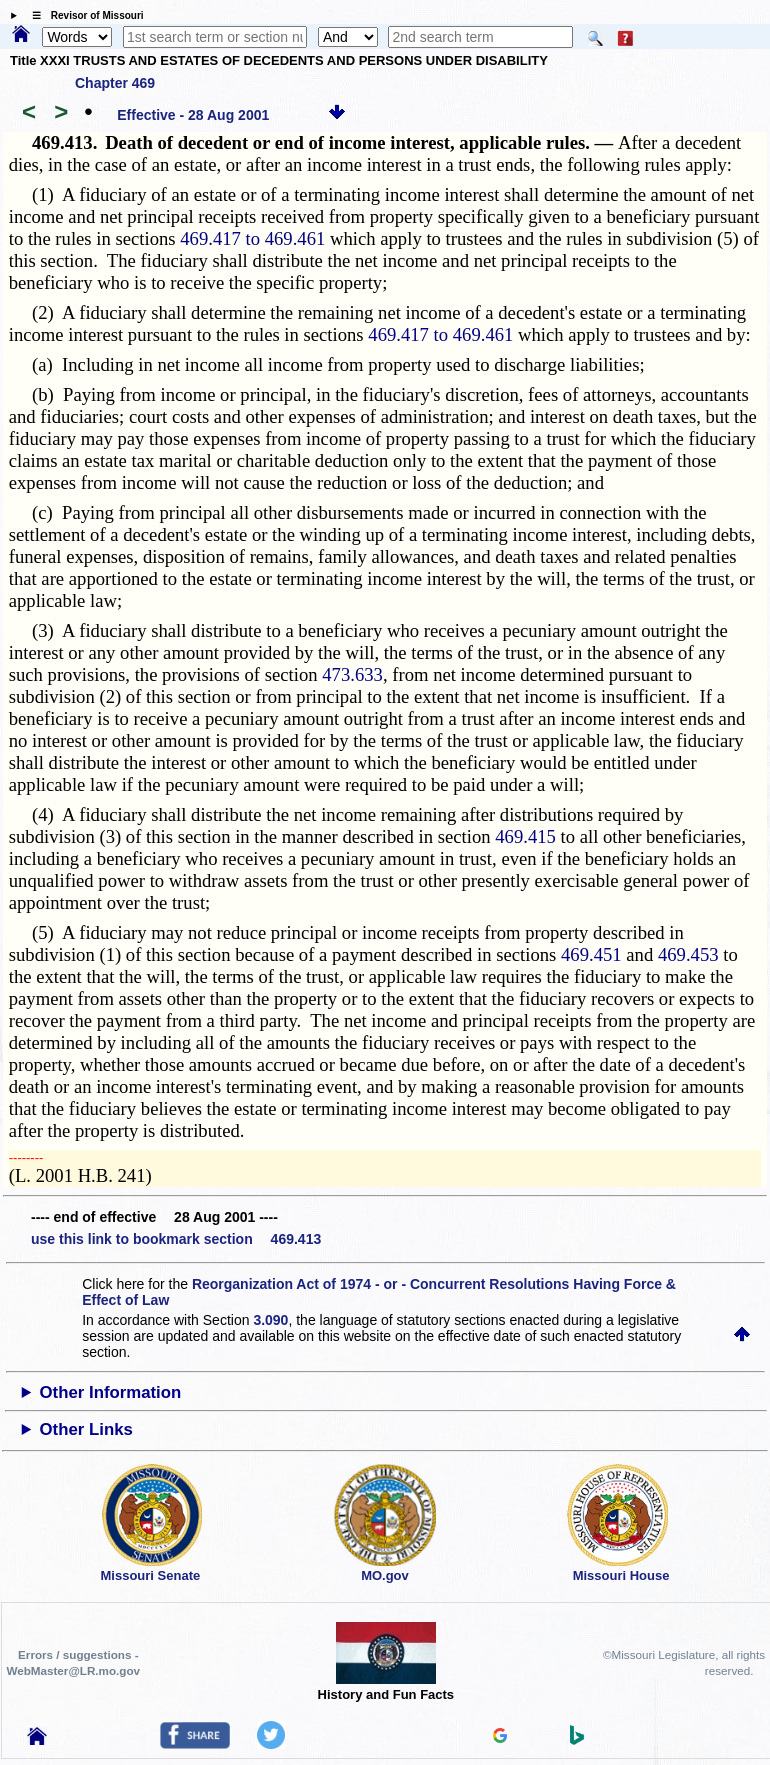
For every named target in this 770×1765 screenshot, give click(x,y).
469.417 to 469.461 (252, 238)
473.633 (352, 674)
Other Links (86, 1429)
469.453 (688, 954)
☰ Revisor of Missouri (83, 15)
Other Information (111, 1392)
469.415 (525, 836)
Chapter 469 (115, 83)
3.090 (270, 1320)
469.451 (591, 954)
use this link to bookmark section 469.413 (176, 1239)
